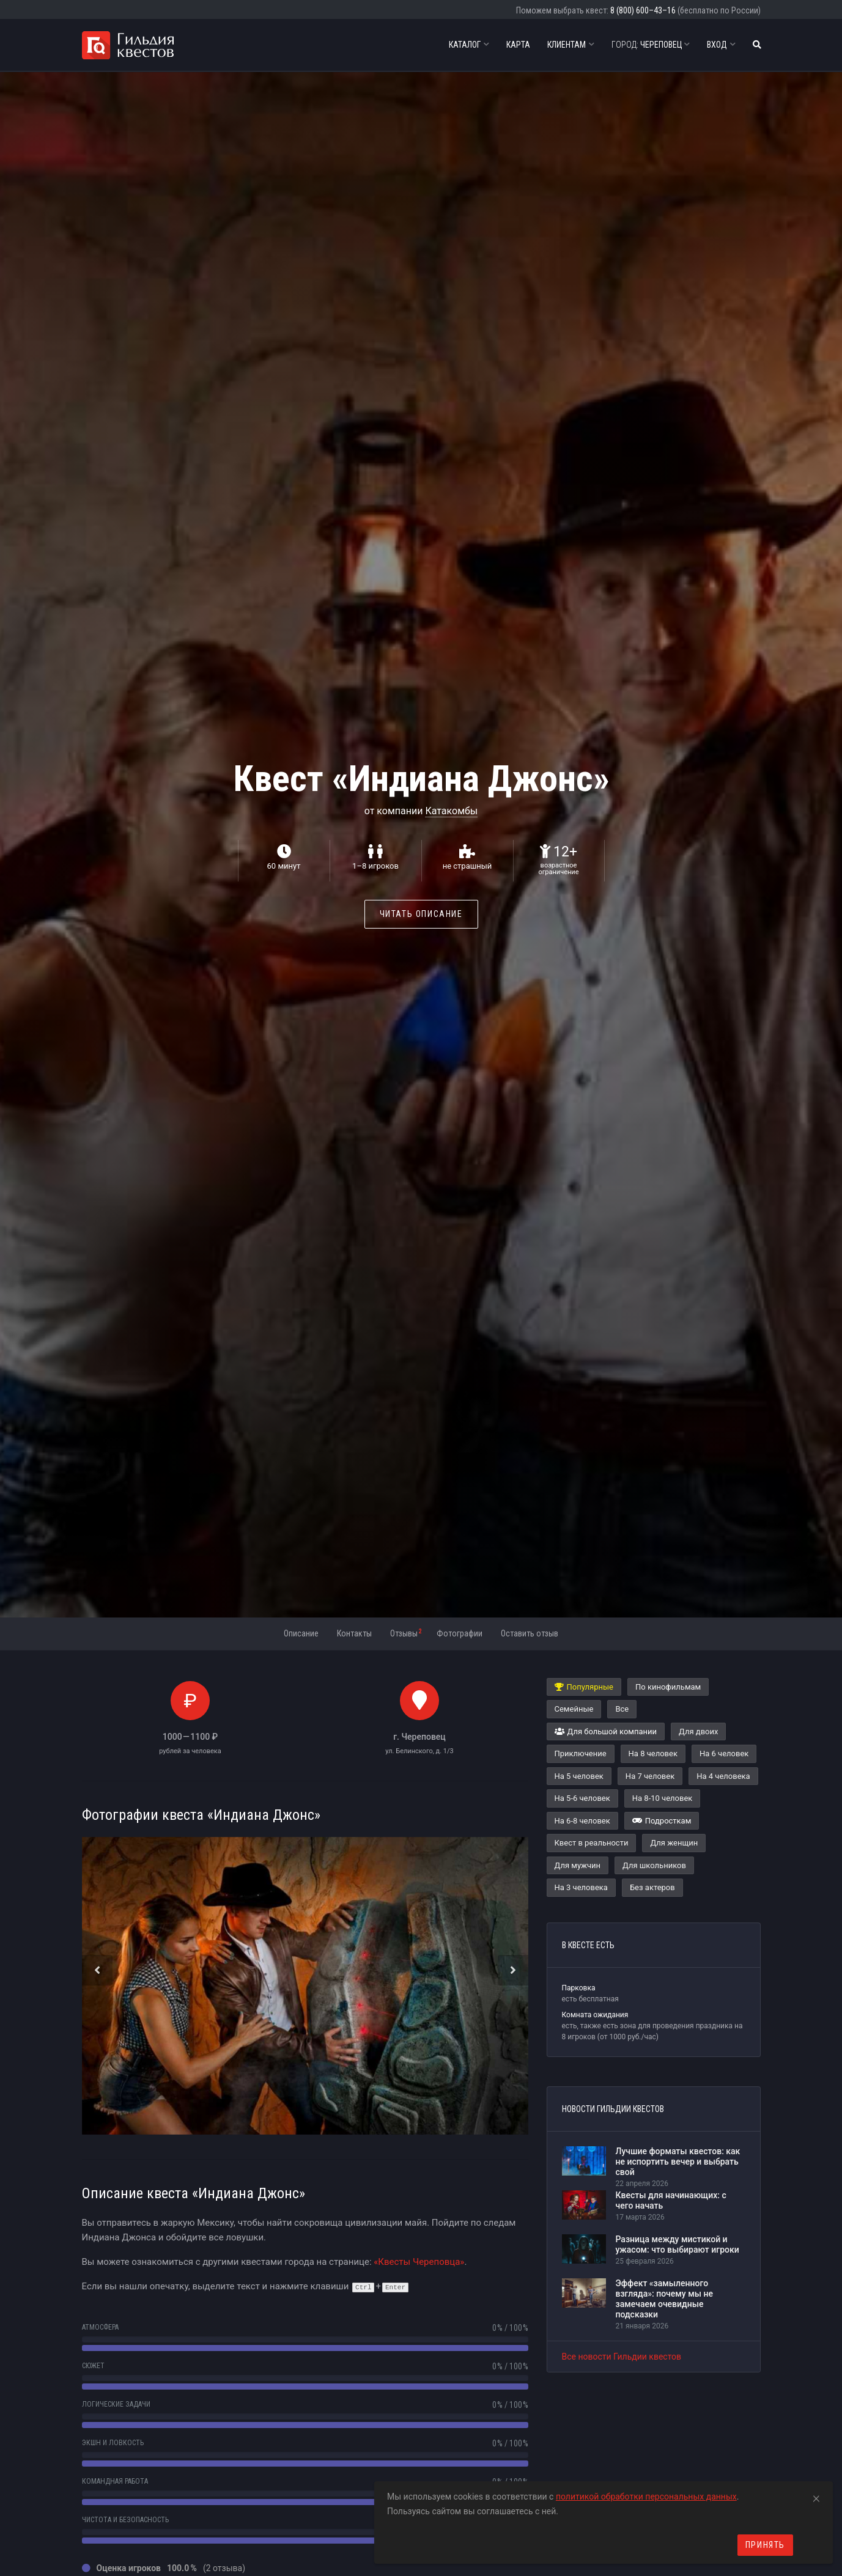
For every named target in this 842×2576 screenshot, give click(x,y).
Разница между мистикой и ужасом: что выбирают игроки (677, 2244)
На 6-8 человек (582, 1820)
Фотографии (459, 1633)
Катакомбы (451, 811)
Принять (765, 2545)
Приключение (581, 1753)
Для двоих (698, 1731)
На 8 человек (653, 1753)
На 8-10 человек (662, 1798)
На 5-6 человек (582, 1798)
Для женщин (674, 1842)
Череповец (650, 45)
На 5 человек (579, 1776)
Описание (301, 1633)
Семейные (574, 1708)
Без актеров (652, 1887)
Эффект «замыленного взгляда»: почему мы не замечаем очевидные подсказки (664, 2298)
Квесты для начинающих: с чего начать (671, 2200)
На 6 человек (724, 1753)
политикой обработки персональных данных (646, 2496)
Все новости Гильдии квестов (622, 2356)
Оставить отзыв (529, 1633)
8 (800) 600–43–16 (643, 10)
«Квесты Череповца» (419, 2261)
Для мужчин (578, 1865)
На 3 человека (581, 1887)
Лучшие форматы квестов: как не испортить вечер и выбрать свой (678, 2161)
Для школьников (654, 1865)
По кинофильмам (668, 1686)
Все (622, 1708)
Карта (518, 45)
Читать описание (421, 914)
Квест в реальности (592, 1842)
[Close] (816, 2496)
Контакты (354, 1633)
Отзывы (405, 1632)
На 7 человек (650, 1776)
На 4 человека (723, 1776)
